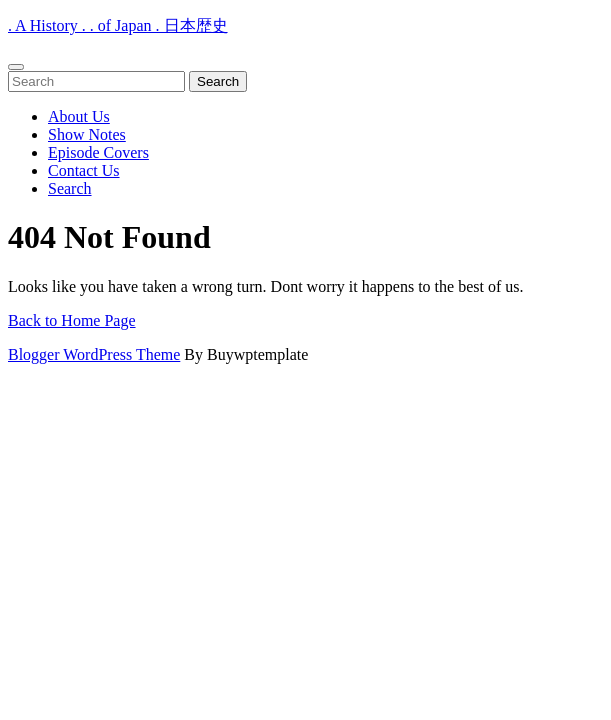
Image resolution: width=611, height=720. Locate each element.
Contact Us (84, 170)
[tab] (16, 67)
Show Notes (87, 134)
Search (70, 188)
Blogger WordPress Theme (94, 354)
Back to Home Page (72, 320)
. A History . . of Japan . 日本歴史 (118, 25)
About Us (79, 116)
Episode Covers (98, 152)
